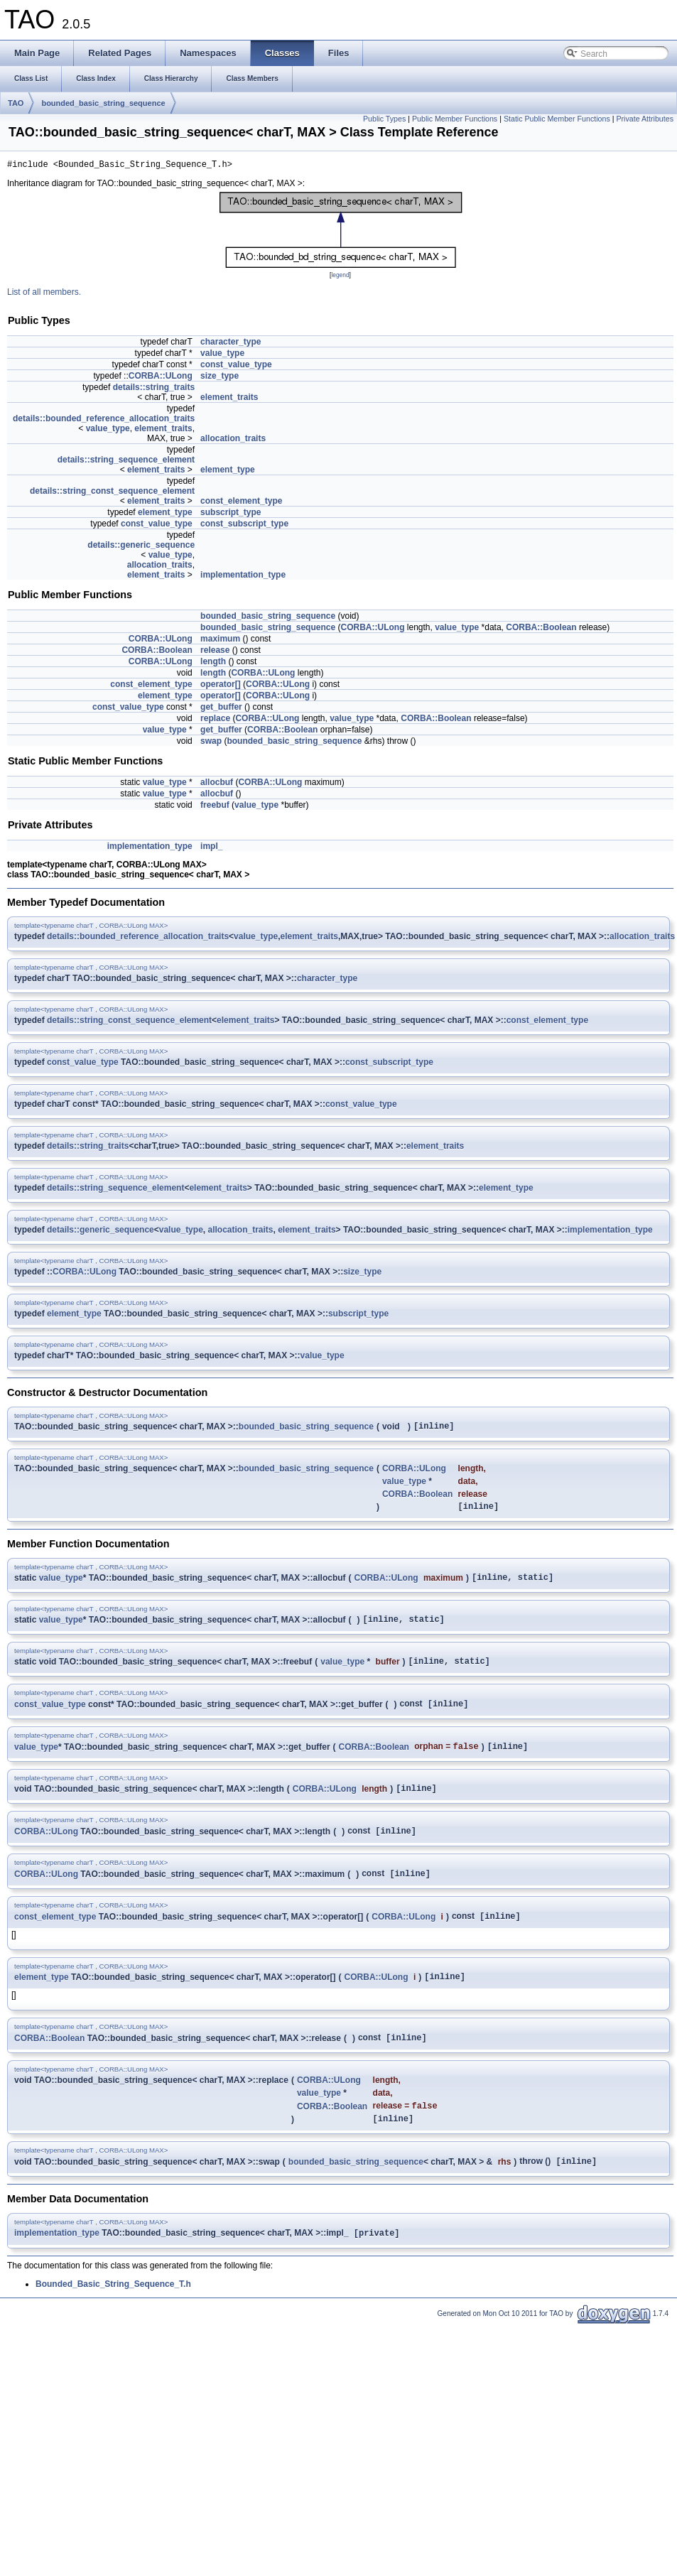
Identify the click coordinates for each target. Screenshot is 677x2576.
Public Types (384, 118)
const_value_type (236, 367)
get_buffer (221, 709)
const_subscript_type (244, 526)
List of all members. (44, 294)
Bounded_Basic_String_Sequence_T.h (113, 2316)
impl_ (211, 848)
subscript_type (230, 514)
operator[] (220, 686)
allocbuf (216, 784)
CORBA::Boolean (541, 629)
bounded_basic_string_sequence (103, 103)
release (214, 652)
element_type (227, 472)
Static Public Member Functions (557, 118)
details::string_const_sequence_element (112, 493)
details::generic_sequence (141, 547)
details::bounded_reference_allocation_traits (104, 421)
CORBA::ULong (161, 378)
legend (340, 277)
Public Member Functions (454, 118)
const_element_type (241, 503)
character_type (230, 344)
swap (211, 743)
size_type (219, 378)
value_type (222, 355)
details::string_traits (154, 389)
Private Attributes (644, 118)
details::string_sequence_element (126, 462)
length (213, 664)
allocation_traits (233, 440)
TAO (15, 103)
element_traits (229, 399)
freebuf (214, 807)
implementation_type (243, 577)
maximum (220, 641)
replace (215, 720)
